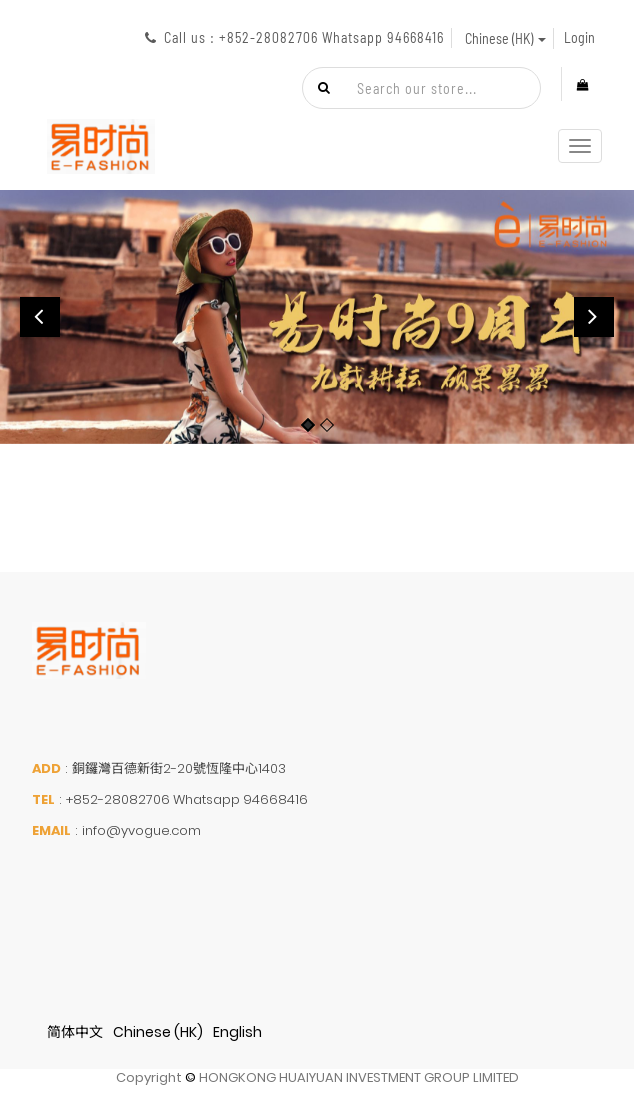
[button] (40, 317)
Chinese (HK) (158, 1032)
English (237, 1032)
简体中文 (75, 1032)
